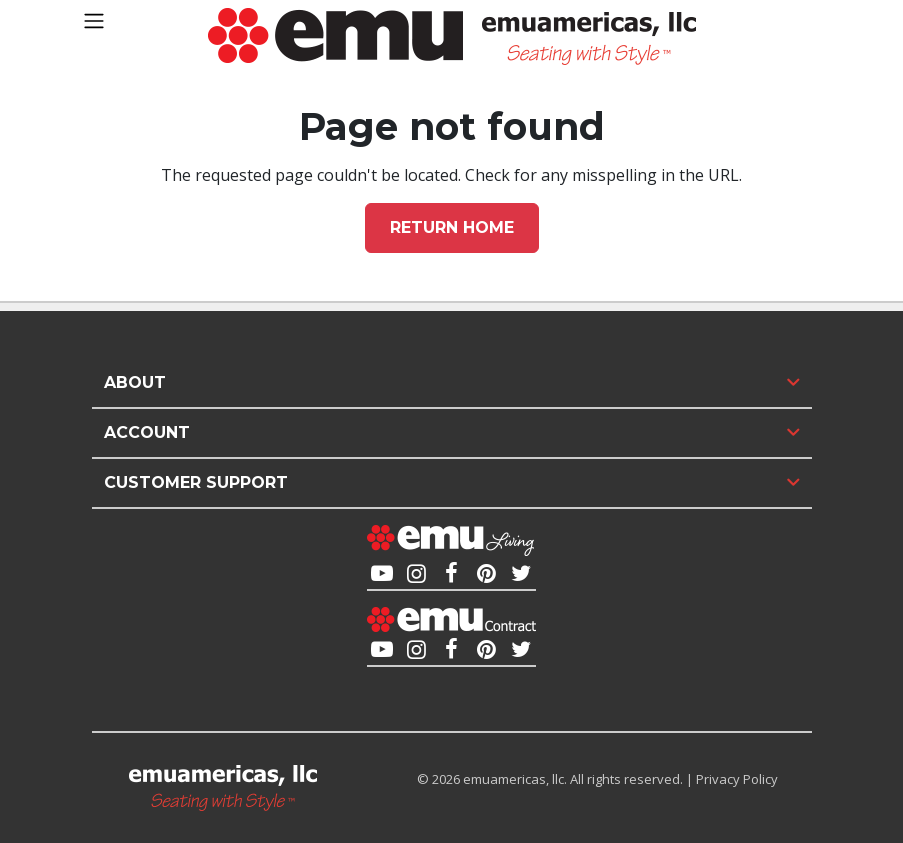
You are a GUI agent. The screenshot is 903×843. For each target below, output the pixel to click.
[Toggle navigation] (94, 21)
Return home (452, 227)
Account (147, 432)
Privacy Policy (737, 779)
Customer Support (196, 482)
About (135, 382)
